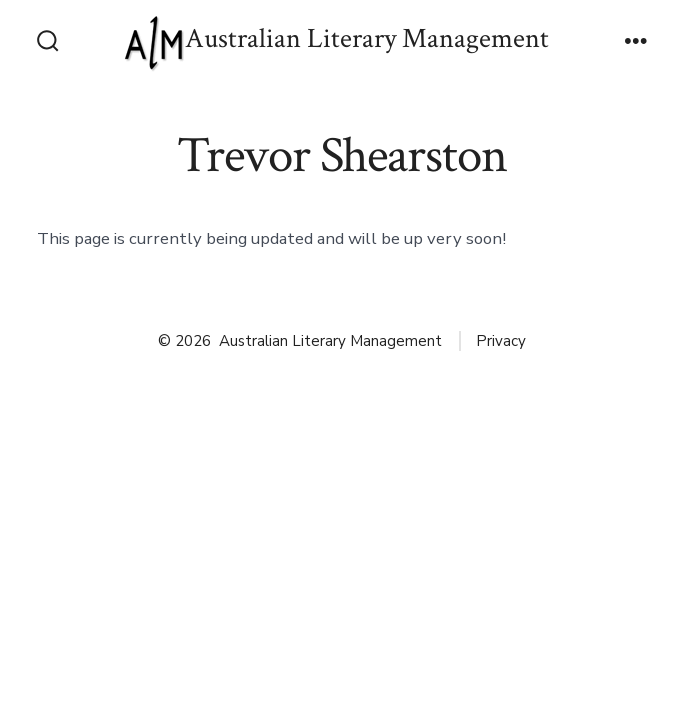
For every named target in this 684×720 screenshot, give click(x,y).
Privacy (501, 341)
